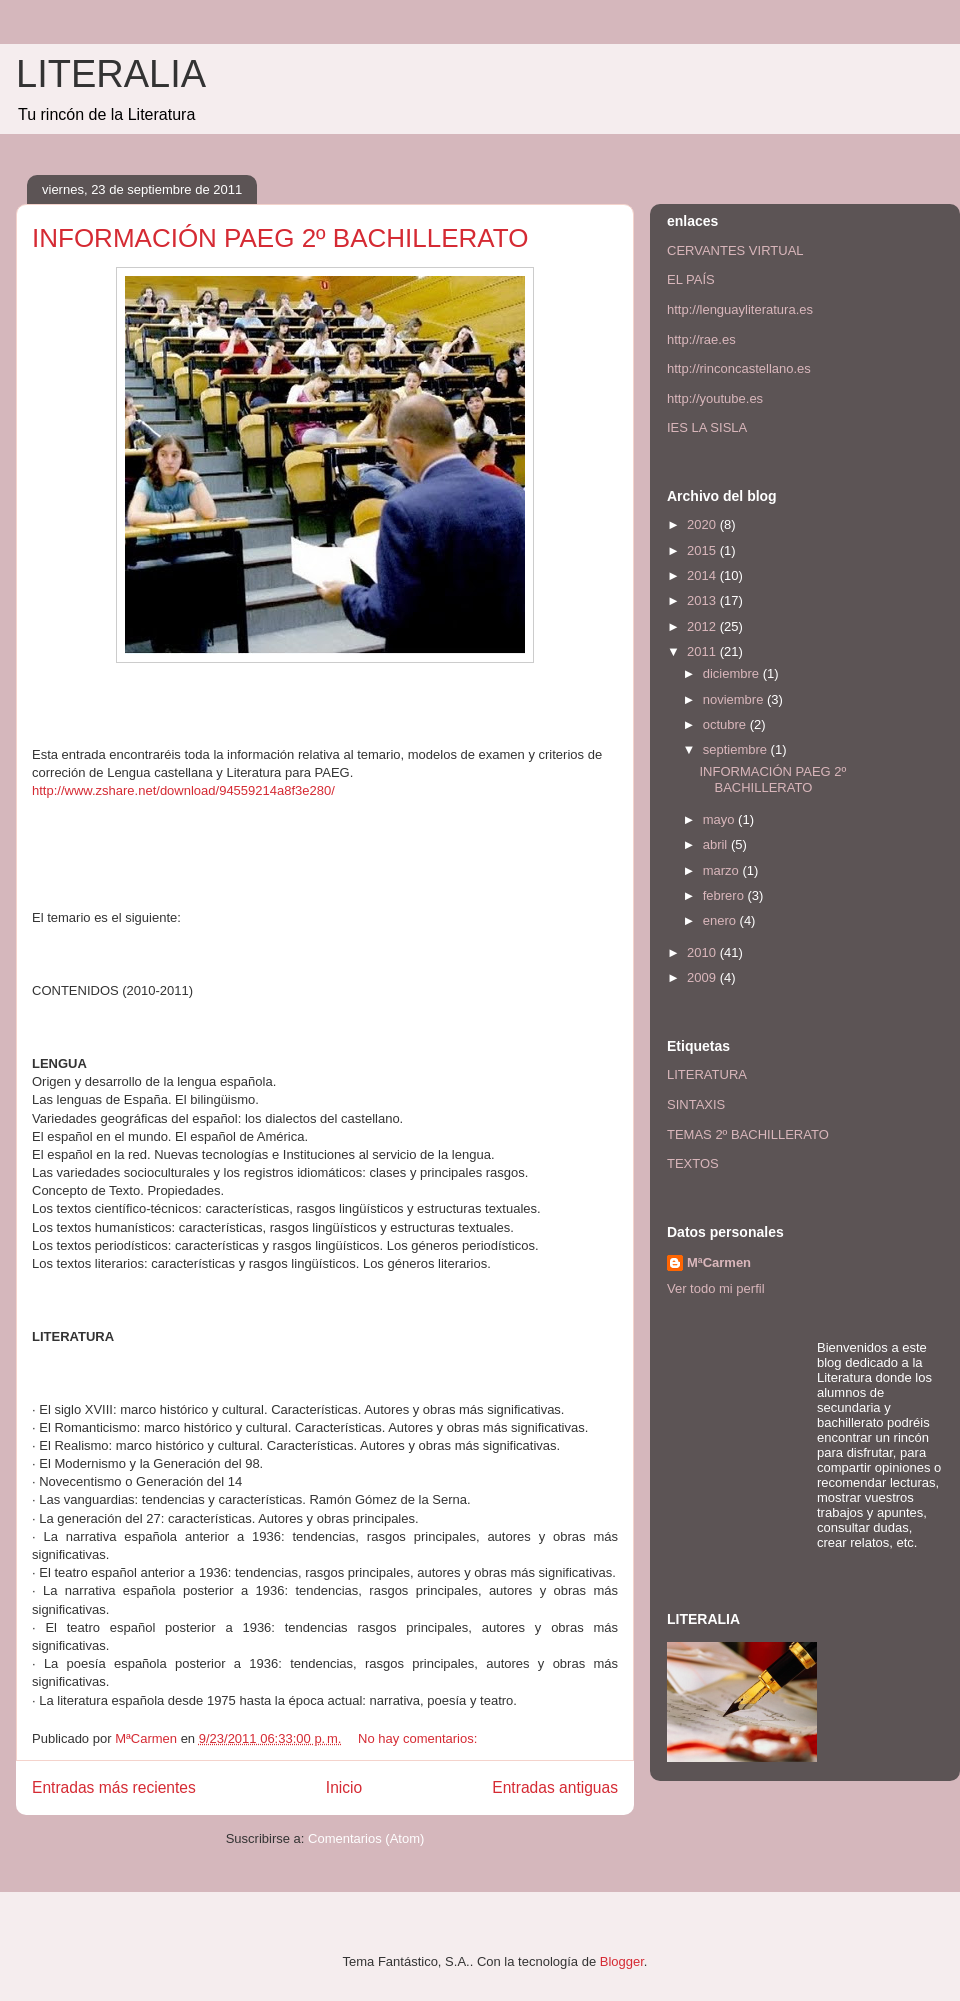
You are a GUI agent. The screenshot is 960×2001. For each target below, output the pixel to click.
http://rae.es (701, 339)
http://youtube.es (715, 398)
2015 (703, 550)
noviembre (735, 699)
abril (717, 844)
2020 (703, 524)
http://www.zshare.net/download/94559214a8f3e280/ (183, 790)
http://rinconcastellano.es (739, 368)
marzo (723, 870)
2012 (703, 626)
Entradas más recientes (114, 1787)
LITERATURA (707, 1074)
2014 (703, 575)
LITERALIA (111, 74)
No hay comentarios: (419, 1738)
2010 (703, 952)
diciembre (733, 673)
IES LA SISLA (707, 427)
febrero (725, 895)
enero (721, 920)
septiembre (737, 749)
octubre (726, 724)
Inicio (344, 1787)
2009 (703, 977)
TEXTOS (693, 1163)
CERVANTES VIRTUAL (735, 250)
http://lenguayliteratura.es (740, 309)
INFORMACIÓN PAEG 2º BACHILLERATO (280, 238)
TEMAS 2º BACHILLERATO (748, 1134)
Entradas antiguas (555, 1787)
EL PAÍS (691, 279)
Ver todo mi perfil (716, 1288)
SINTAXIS (696, 1104)
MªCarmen (719, 1262)
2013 (703, 600)
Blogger (622, 1961)
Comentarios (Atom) (366, 1838)
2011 (703, 651)
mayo (720, 819)
